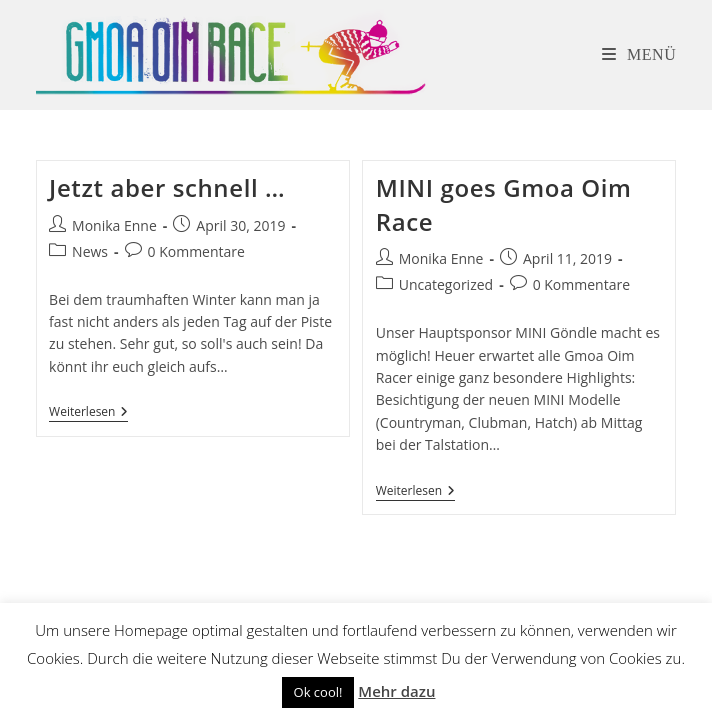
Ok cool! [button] (318, 692)
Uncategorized (446, 284)
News (90, 251)
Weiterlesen (88, 413)
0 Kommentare (196, 251)
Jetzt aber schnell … (167, 187)
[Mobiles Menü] (639, 54)
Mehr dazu (396, 691)
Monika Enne (114, 225)
